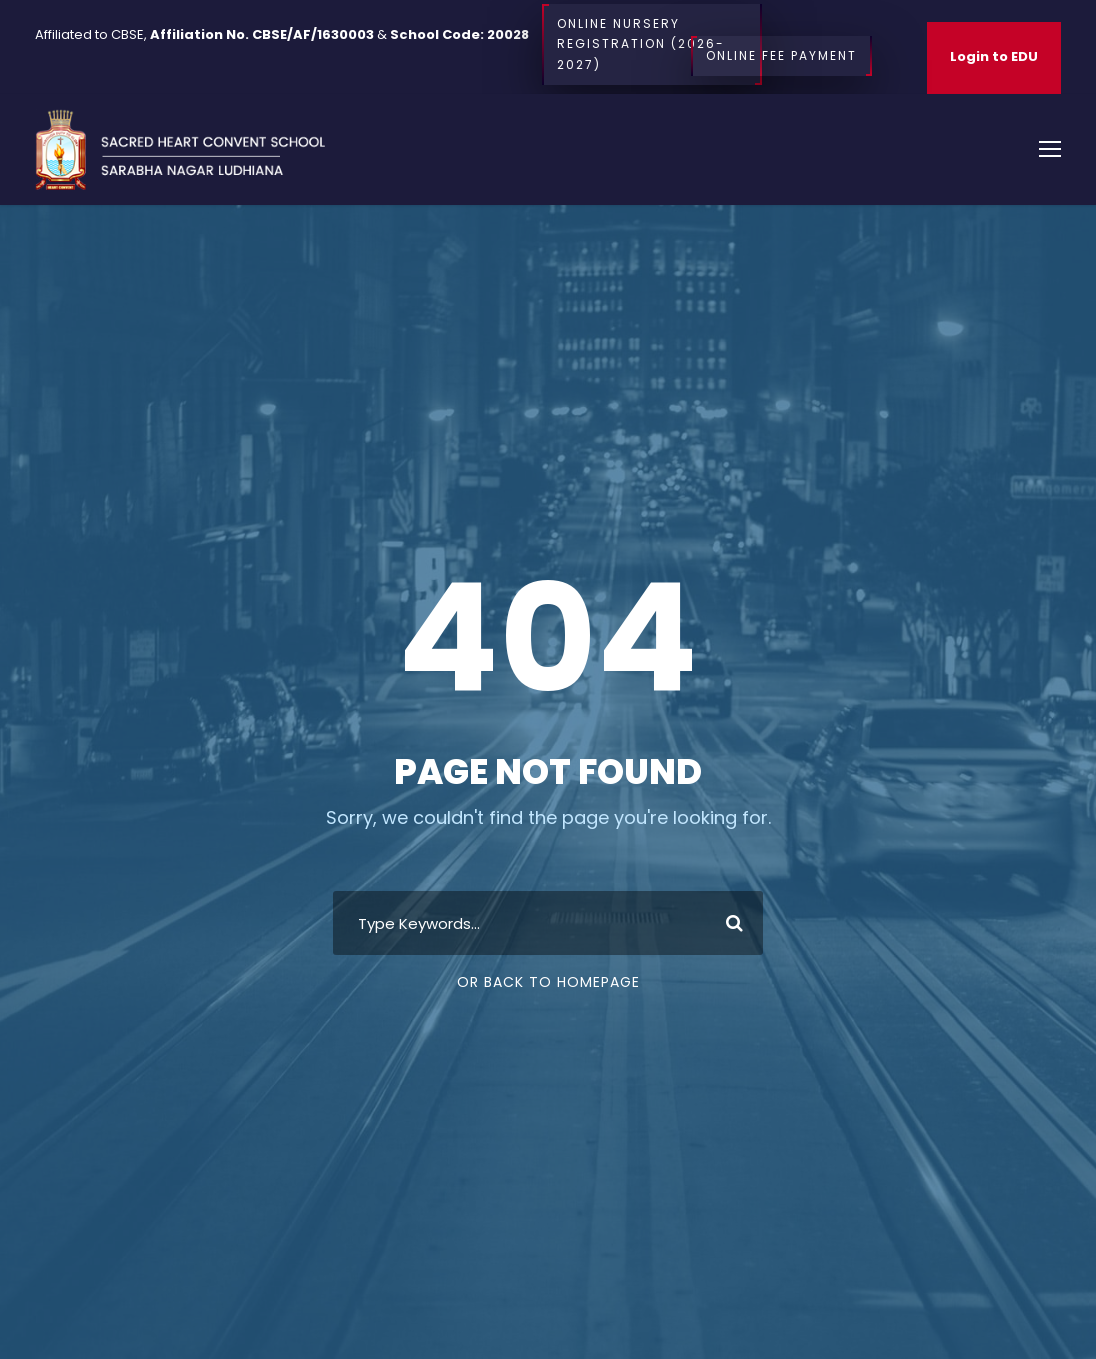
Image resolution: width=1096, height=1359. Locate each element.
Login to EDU (994, 56)
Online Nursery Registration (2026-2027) (652, 44)
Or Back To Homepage (548, 982)
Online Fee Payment (781, 56)
